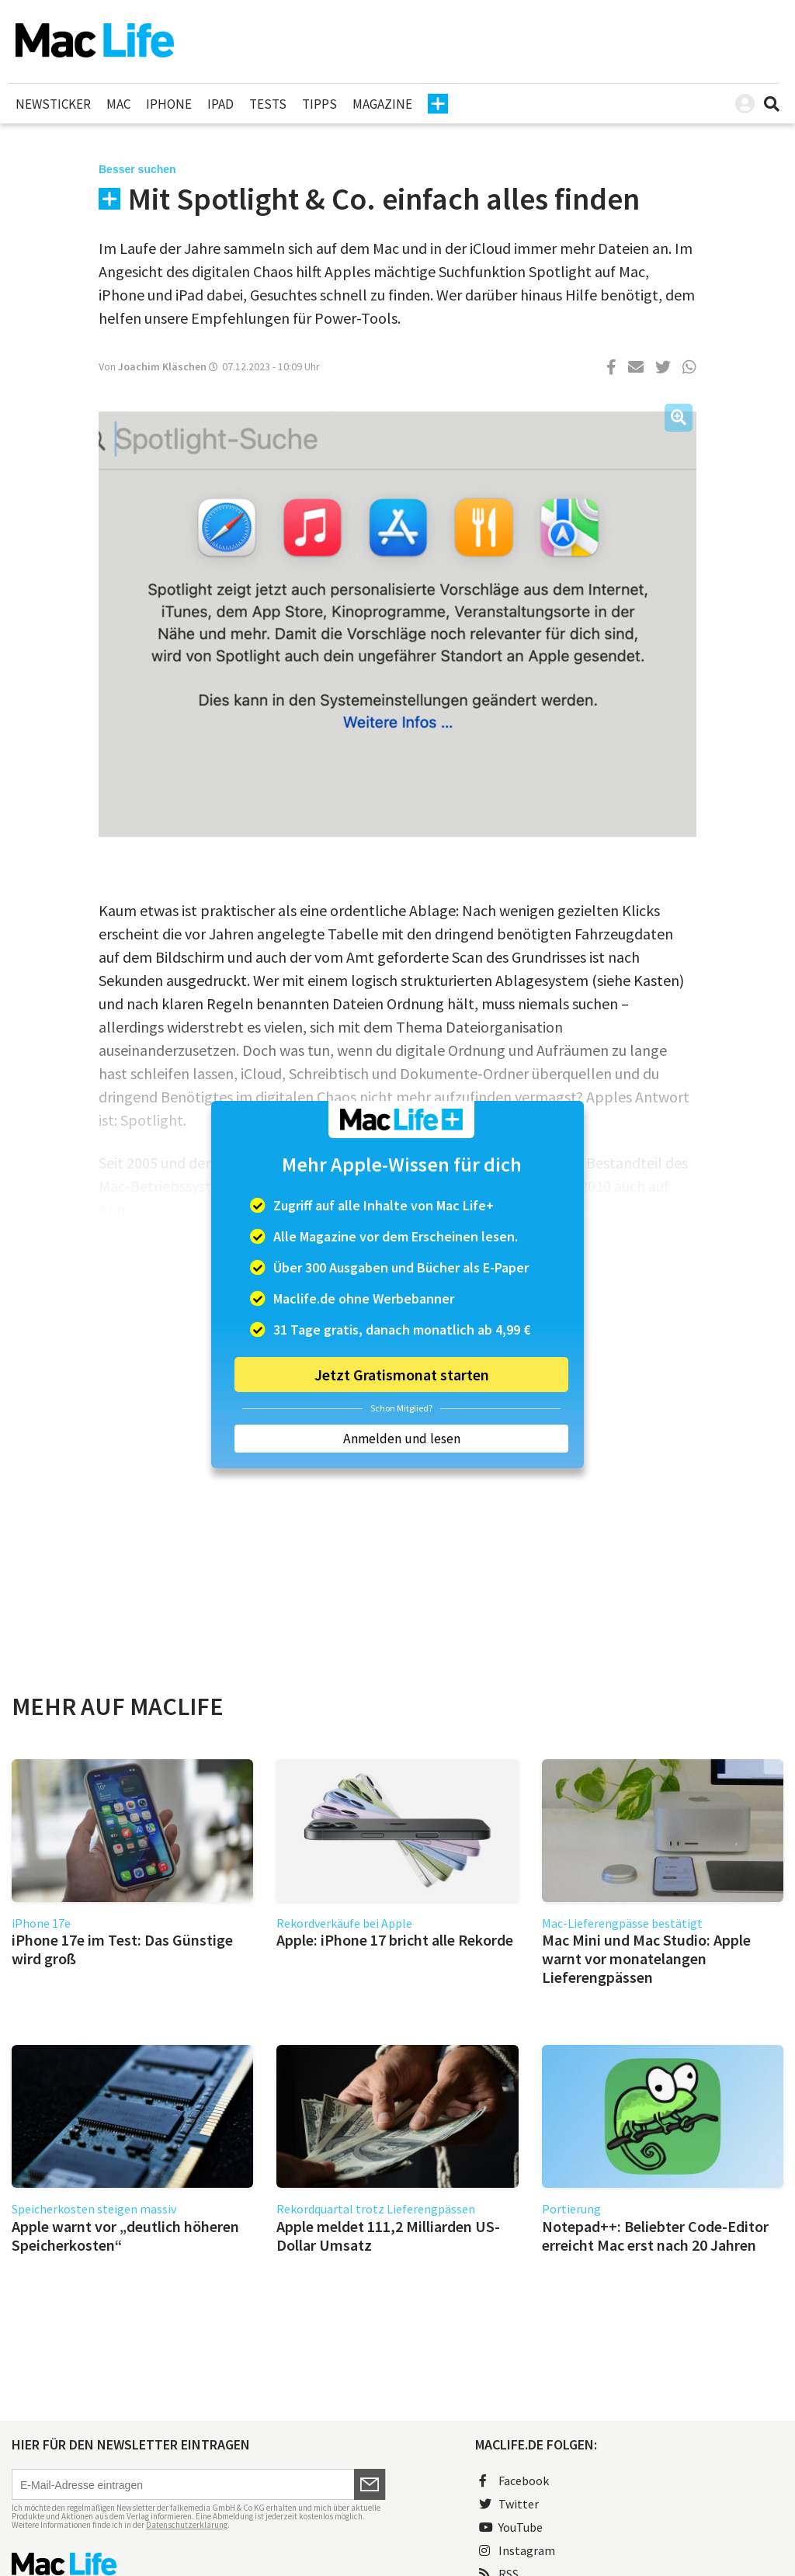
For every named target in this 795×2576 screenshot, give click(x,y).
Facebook (514, 2480)
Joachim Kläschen (162, 366)
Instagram (517, 2550)
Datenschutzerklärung (186, 2524)
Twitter (509, 2504)
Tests (267, 104)
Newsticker (53, 104)
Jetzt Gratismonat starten (401, 1374)
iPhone (169, 104)
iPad (220, 104)
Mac (118, 104)
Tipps (319, 104)
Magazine (382, 104)
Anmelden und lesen (401, 1438)
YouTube (511, 2527)
